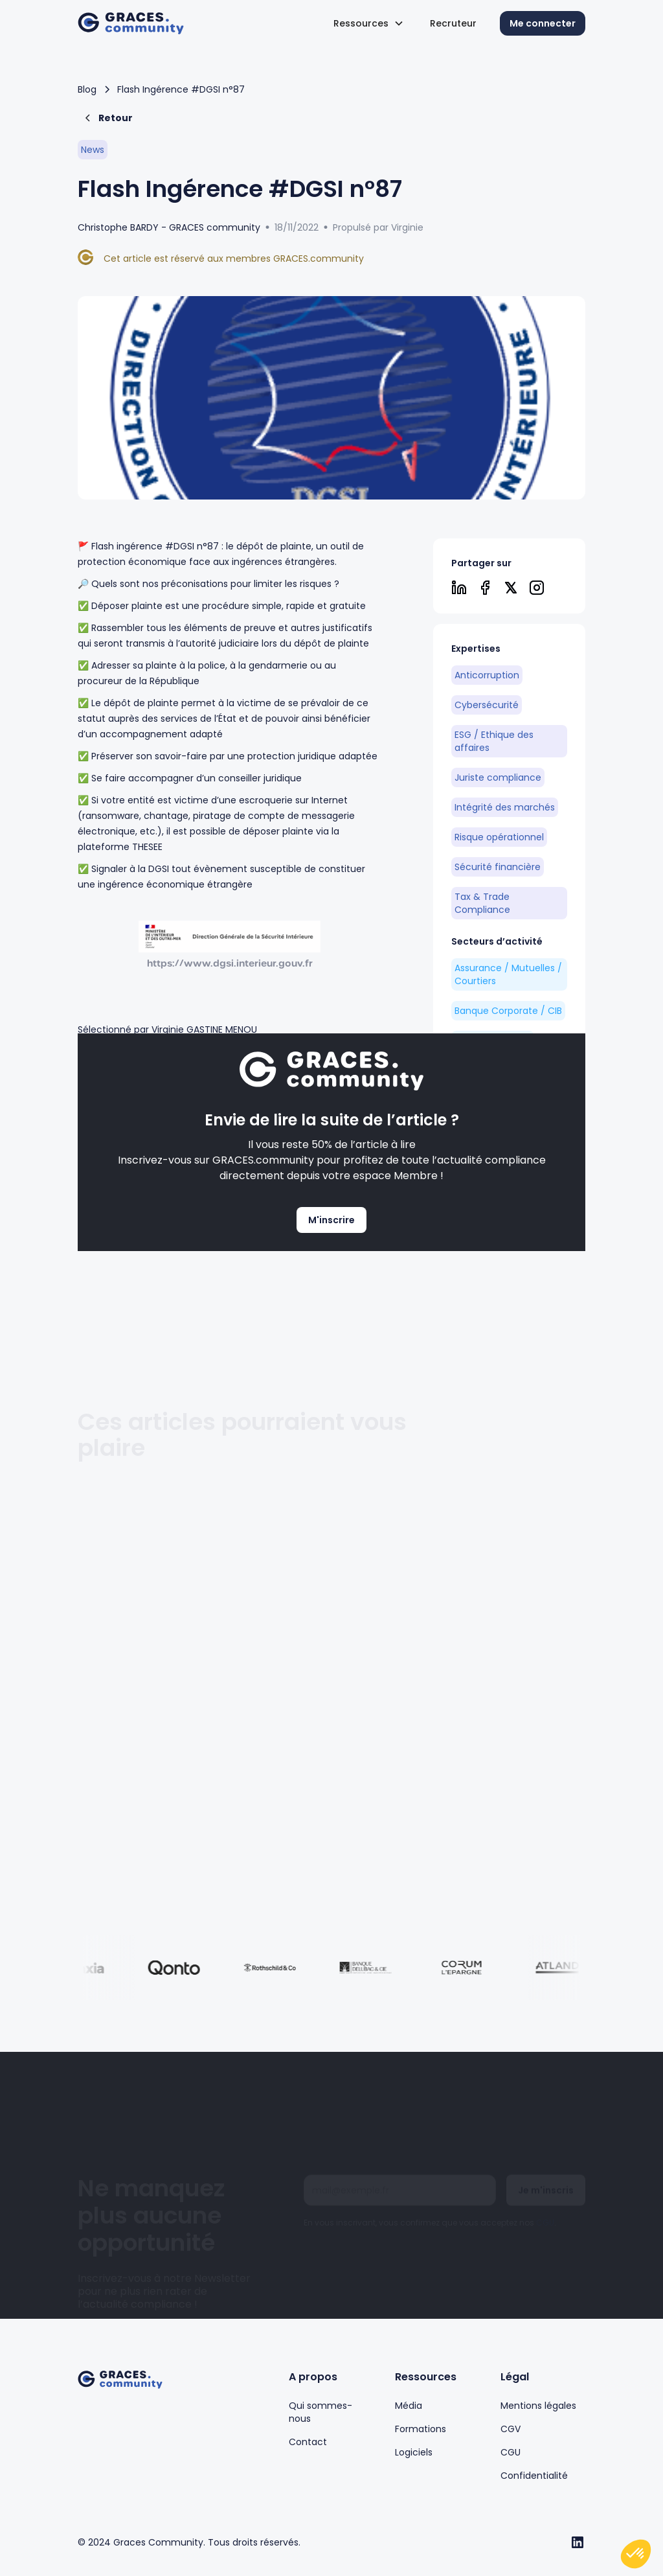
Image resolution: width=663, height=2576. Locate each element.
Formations (420, 2428)
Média (408, 2405)
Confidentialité (534, 2475)
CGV (510, 2428)
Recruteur (453, 23)
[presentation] (402, 2216)
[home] (131, 23)
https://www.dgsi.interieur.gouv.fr (230, 963)
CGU (545, 2174)
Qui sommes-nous (320, 2412)
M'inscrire (331, 1219)
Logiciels (414, 2452)
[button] (368, 23)
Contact (308, 2441)
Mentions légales (538, 2405)
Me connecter (543, 23)
